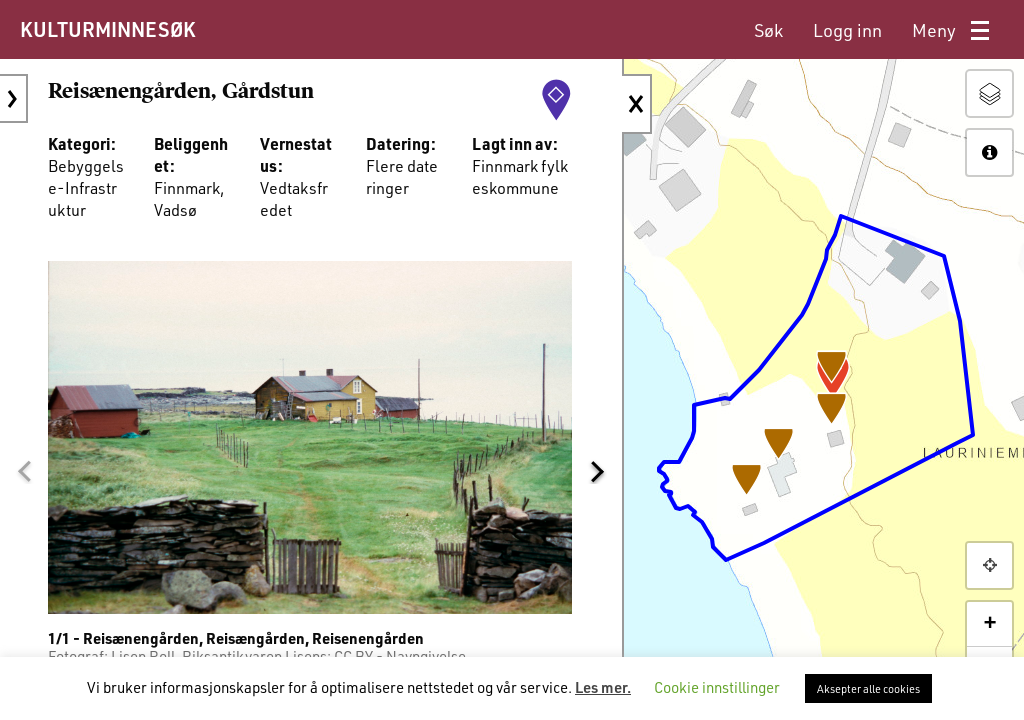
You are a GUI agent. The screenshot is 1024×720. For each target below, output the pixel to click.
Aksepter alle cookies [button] (868, 688)
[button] (24, 466)
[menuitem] (768, 30)
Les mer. (603, 687)
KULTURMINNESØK (107, 29)
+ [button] (989, 624)
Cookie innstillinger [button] (717, 687)
